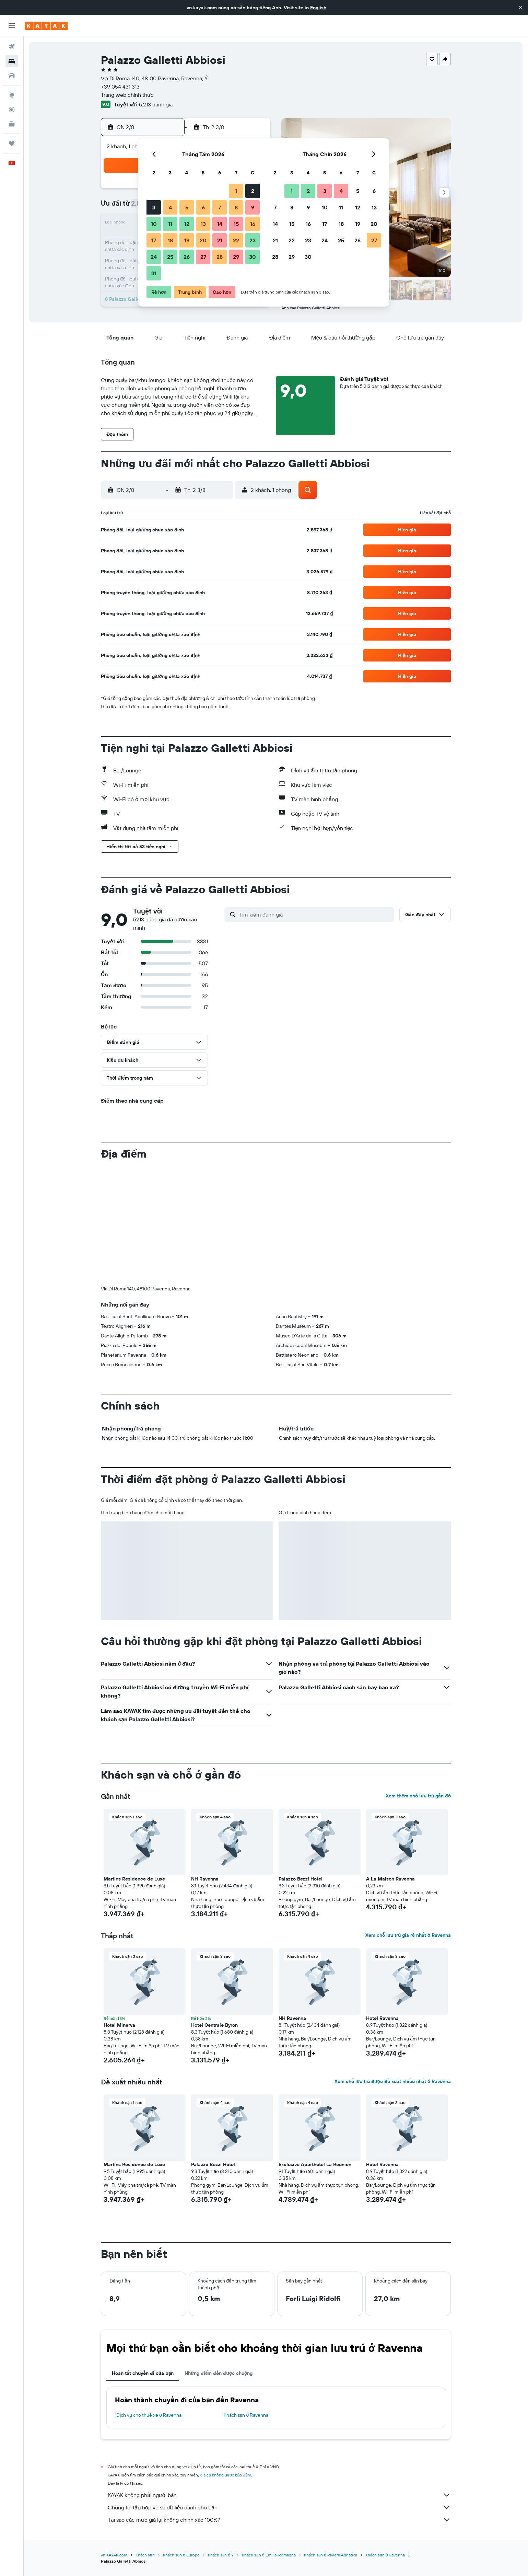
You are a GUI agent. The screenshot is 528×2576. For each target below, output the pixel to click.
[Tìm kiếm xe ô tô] (12, 75)
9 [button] (252, 207)
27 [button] (203, 256)
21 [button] (219, 240)
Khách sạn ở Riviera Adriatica (330, 2554)
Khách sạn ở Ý (221, 2554)
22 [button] (236, 240)
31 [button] (153, 273)
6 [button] (203, 207)
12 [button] (186, 223)
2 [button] (252, 190)
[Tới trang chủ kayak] (46, 26)
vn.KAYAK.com (114, 2554)
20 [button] (203, 240)
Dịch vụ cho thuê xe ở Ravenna (148, 2415)
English (318, 7)
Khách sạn (145, 2554)
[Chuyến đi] (12, 143)
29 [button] (236, 256)
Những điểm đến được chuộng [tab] (219, 2373)
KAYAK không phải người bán (279, 2495)
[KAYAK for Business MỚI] (12, 124)
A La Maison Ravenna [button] (390, 1879)
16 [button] (252, 223)
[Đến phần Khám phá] (12, 95)
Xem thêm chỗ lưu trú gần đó (418, 1796)
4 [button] (170, 207)
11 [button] (170, 223)
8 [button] (236, 207)
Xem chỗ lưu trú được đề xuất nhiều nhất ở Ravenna (393, 2081)
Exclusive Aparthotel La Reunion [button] (315, 2164)
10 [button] (154, 223)
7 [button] (219, 207)
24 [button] (154, 256)
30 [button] (252, 256)
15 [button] (236, 223)
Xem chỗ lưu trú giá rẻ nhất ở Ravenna (408, 1935)
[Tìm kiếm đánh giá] (315, 914)
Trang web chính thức (127, 94)
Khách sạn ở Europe (181, 2554)
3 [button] (153, 207)
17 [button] (153, 240)
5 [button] (186, 207)
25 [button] (170, 256)
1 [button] (236, 190)
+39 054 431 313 (120, 86)
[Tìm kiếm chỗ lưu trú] (12, 61)
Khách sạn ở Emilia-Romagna (268, 2554)
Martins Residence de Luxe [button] (134, 1879)
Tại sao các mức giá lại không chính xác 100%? (279, 2520)
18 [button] (170, 240)
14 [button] (219, 223)
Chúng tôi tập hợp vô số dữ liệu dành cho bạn (279, 2507)
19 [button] (186, 240)
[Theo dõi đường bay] (12, 109)
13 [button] (203, 223)
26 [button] (187, 256)
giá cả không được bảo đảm (225, 2474)
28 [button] (219, 256)
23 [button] (252, 240)
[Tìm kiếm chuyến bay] (12, 47)
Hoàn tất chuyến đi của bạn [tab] (143, 2373)
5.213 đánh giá (156, 104)
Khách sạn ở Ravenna (246, 2415)
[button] (520, 7)
